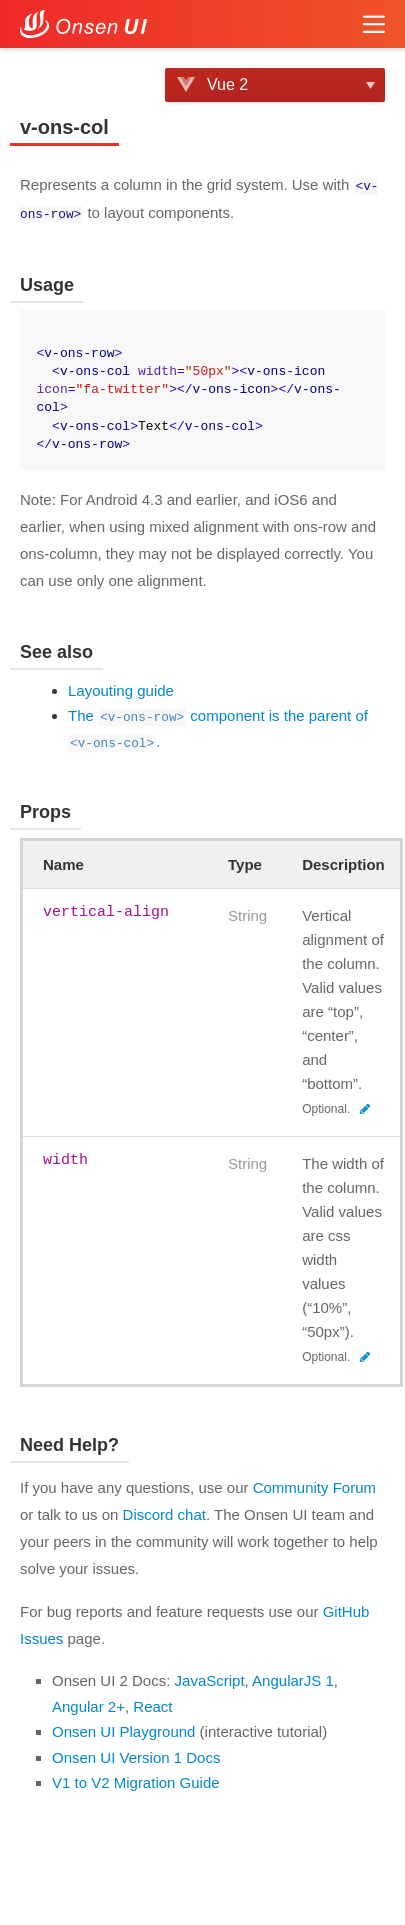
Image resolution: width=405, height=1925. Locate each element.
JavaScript (210, 1678)
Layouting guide (121, 688)
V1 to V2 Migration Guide (136, 1780)
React (152, 1704)
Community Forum (314, 1485)
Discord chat (164, 1512)
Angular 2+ (88, 1704)
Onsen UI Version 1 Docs (136, 1755)
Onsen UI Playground (123, 1729)
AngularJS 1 (293, 1678)
